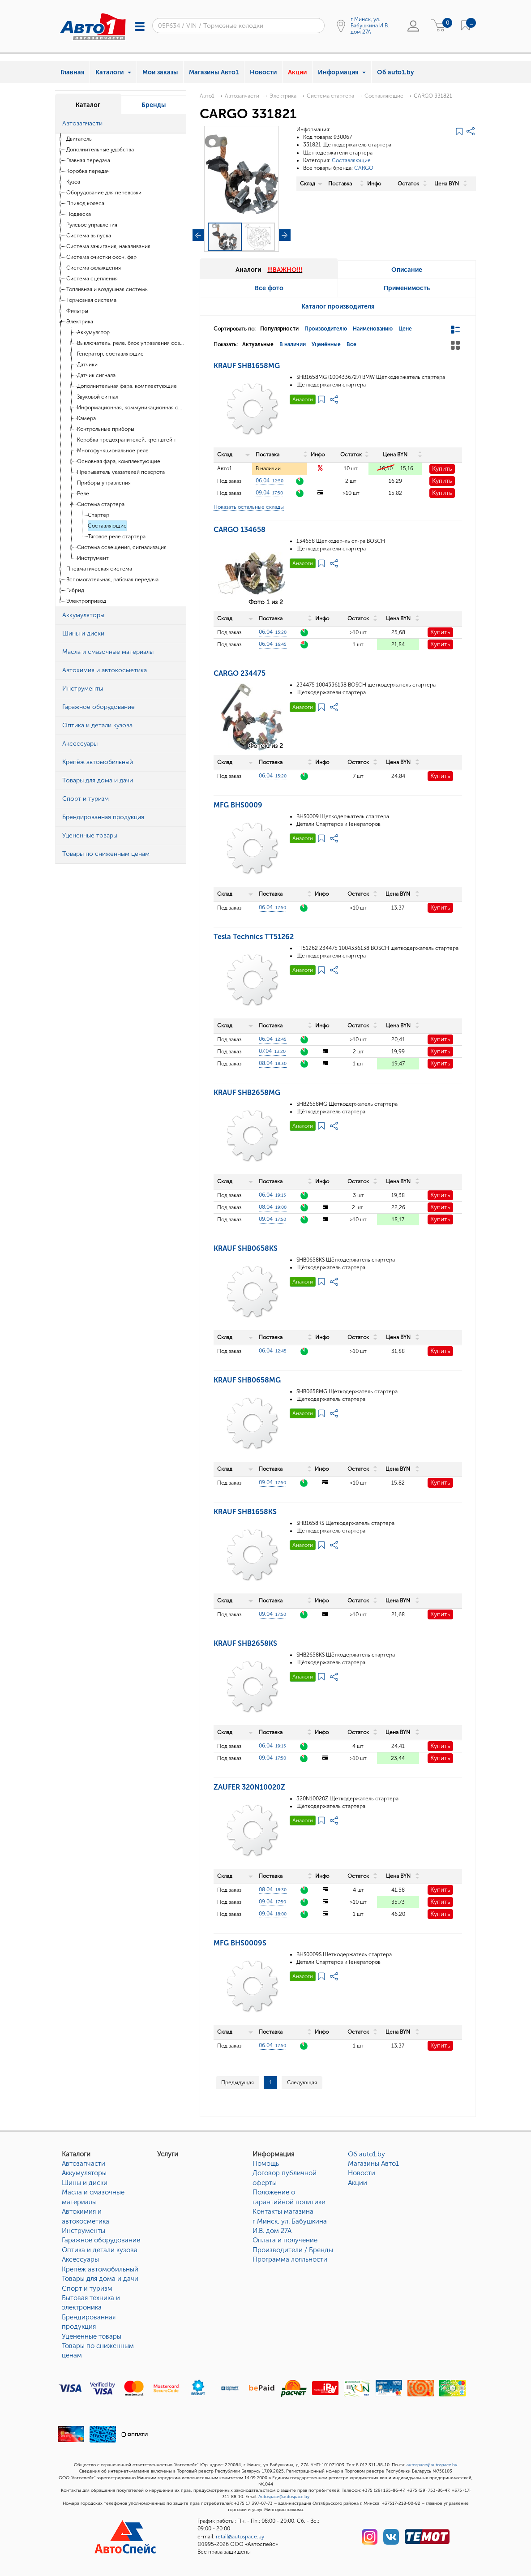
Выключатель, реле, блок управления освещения (131, 343)
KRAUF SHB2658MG (247, 1092)
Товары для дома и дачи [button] (97, 780)
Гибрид (75, 590)
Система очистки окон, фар (101, 257)
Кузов (73, 182)
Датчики (87, 364)
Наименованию (373, 329)
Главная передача (88, 160)
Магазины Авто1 (214, 72)
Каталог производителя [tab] (337, 306)
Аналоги (302, 399)
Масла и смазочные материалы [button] (108, 652)
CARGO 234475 (240, 673)
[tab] (121, 124)
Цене (405, 329)
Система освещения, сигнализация (122, 547)
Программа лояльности (290, 2259)
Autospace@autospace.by (283, 2496)
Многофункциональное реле (113, 450)
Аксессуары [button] (80, 743)
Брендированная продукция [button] (103, 817)
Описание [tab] (406, 270)
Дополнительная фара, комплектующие (127, 386)
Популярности (279, 329)
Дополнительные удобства (100, 149)
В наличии (292, 344)
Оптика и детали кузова (99, 2250)
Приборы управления (104, 483)
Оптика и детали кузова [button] (97, 725)
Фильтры (77, 311)
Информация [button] (342, 72)
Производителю (325, 329)
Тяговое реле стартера (117, 536)
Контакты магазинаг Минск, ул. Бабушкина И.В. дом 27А (290, 2221)
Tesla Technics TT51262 (254, 936)
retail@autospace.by (240, 2536)
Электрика (79, 321)
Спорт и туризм (87, 2288)
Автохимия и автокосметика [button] (104, 670)
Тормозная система (91, 300)
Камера (86, 418)
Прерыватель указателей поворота (121, 472)
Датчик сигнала (96, 375)
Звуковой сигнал (97, 397)
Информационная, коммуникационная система (131, 407)
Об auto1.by (395, 72)
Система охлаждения (93, 268)
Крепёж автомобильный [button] (97, 762)
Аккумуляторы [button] (83, 615)
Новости (263, 72)
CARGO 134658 (240, 529)
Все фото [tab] (269, 288)
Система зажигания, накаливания (108, 246)
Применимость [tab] (407, 288)
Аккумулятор (93, 332)
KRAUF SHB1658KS (245, 1511)
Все (351, 344)
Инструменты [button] (82, 688)
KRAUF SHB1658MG (247, 365)
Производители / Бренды (293, 2250)
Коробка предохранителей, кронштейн (126, 440)
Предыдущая (237, 2082)
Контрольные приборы (105, 429)
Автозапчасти (242, 96)
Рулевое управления (91, 225)
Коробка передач (88, 171)
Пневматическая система (99, 569)
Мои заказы (160, 72)
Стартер (98, 515)
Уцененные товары (91, 2336)
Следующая (302, 2082)
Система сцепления (92, 278)
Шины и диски (84, 2183)
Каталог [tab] (88, 105)
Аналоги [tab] (269, 270)
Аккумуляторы (84, 2173)
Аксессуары (80, 2259)
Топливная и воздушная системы (107, 289)
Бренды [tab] (153, 105)
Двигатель (79, 139)
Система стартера (100, 504)
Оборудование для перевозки (103, 192)
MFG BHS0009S (240, 1943)
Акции (297, 72)
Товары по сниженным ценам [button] (106, 854)
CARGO (363, 168)
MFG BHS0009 (238, 805)
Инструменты (83, 2231)
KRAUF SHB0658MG (247, 1380)
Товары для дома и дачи (100, 2279)
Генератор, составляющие (110, 354)
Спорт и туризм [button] (85, 799)
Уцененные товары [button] (89, 835)
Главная (72, 72)
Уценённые (326, 344)
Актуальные (258, 344)
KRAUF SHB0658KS (246, 1248)
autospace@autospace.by (432, 2465)
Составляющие (107, 526)
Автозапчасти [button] (82, 123)
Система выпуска (88, 235)
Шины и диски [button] (83, 633)
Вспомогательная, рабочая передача (112, 579)
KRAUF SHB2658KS (245, 1643)
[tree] (121, 369)
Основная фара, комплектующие (118, 461)
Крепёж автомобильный (100, 2269)
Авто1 (207, 96)
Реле (83, 493)
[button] (177, 124)
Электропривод (86, 601)
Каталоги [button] (113, 72)
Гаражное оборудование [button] (98, 707)
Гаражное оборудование (101, 2240)
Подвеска (78, 214)
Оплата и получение (285, 2240)
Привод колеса (85, 203)
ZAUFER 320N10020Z (249, 1787)
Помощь (266, 2164)
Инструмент (93, 558)
